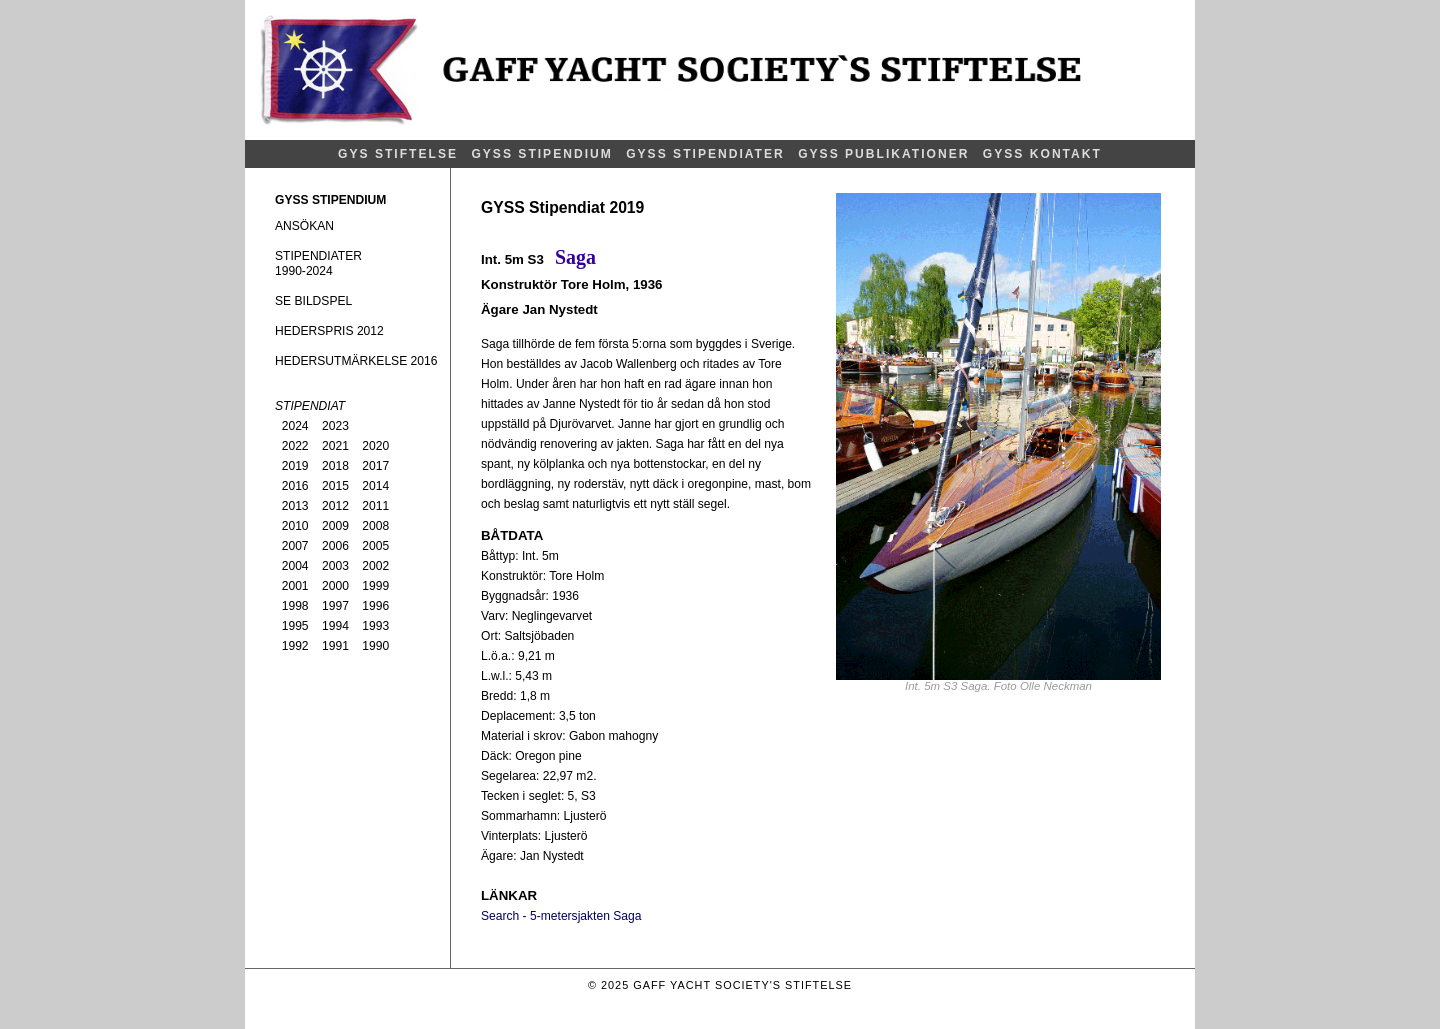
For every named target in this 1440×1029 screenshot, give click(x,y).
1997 (335, 606)
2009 (335, 526)
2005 (375, 546)
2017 (375, 466)
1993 (375, 626)
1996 (375, 606)
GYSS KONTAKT (1042, 154)
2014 (375, 486)
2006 (335, 546)
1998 (295, 606)
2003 (335, 566)
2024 (295, 426)
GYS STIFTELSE (398, 154)
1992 (295, 646)
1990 (375, 646)
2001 (295, 586)
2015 (335, 486)
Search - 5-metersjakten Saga (561, 916)
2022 (295, 446)
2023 (335, 426)
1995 (295, 626)
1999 (375, 586)
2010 (295, 526)
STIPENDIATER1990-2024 (318, 263)
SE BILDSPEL (313, 301)
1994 (335, 626)
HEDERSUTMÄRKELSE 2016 (356, 361)
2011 (375, 506)
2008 (375, 526)
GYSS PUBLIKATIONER (883, 154)
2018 (335, 466)
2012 (335, 506)
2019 (295, 466)
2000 (335, 586)
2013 (295, 506)
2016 (295, 486)
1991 (335, 646)
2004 (295, 566)
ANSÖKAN (304, 226)
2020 (375, 446)
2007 (295, 546)
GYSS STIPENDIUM (541, 154)
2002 (375, 566)
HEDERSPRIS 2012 (329, 331)
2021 (335, 446)
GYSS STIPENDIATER (705, 154)
